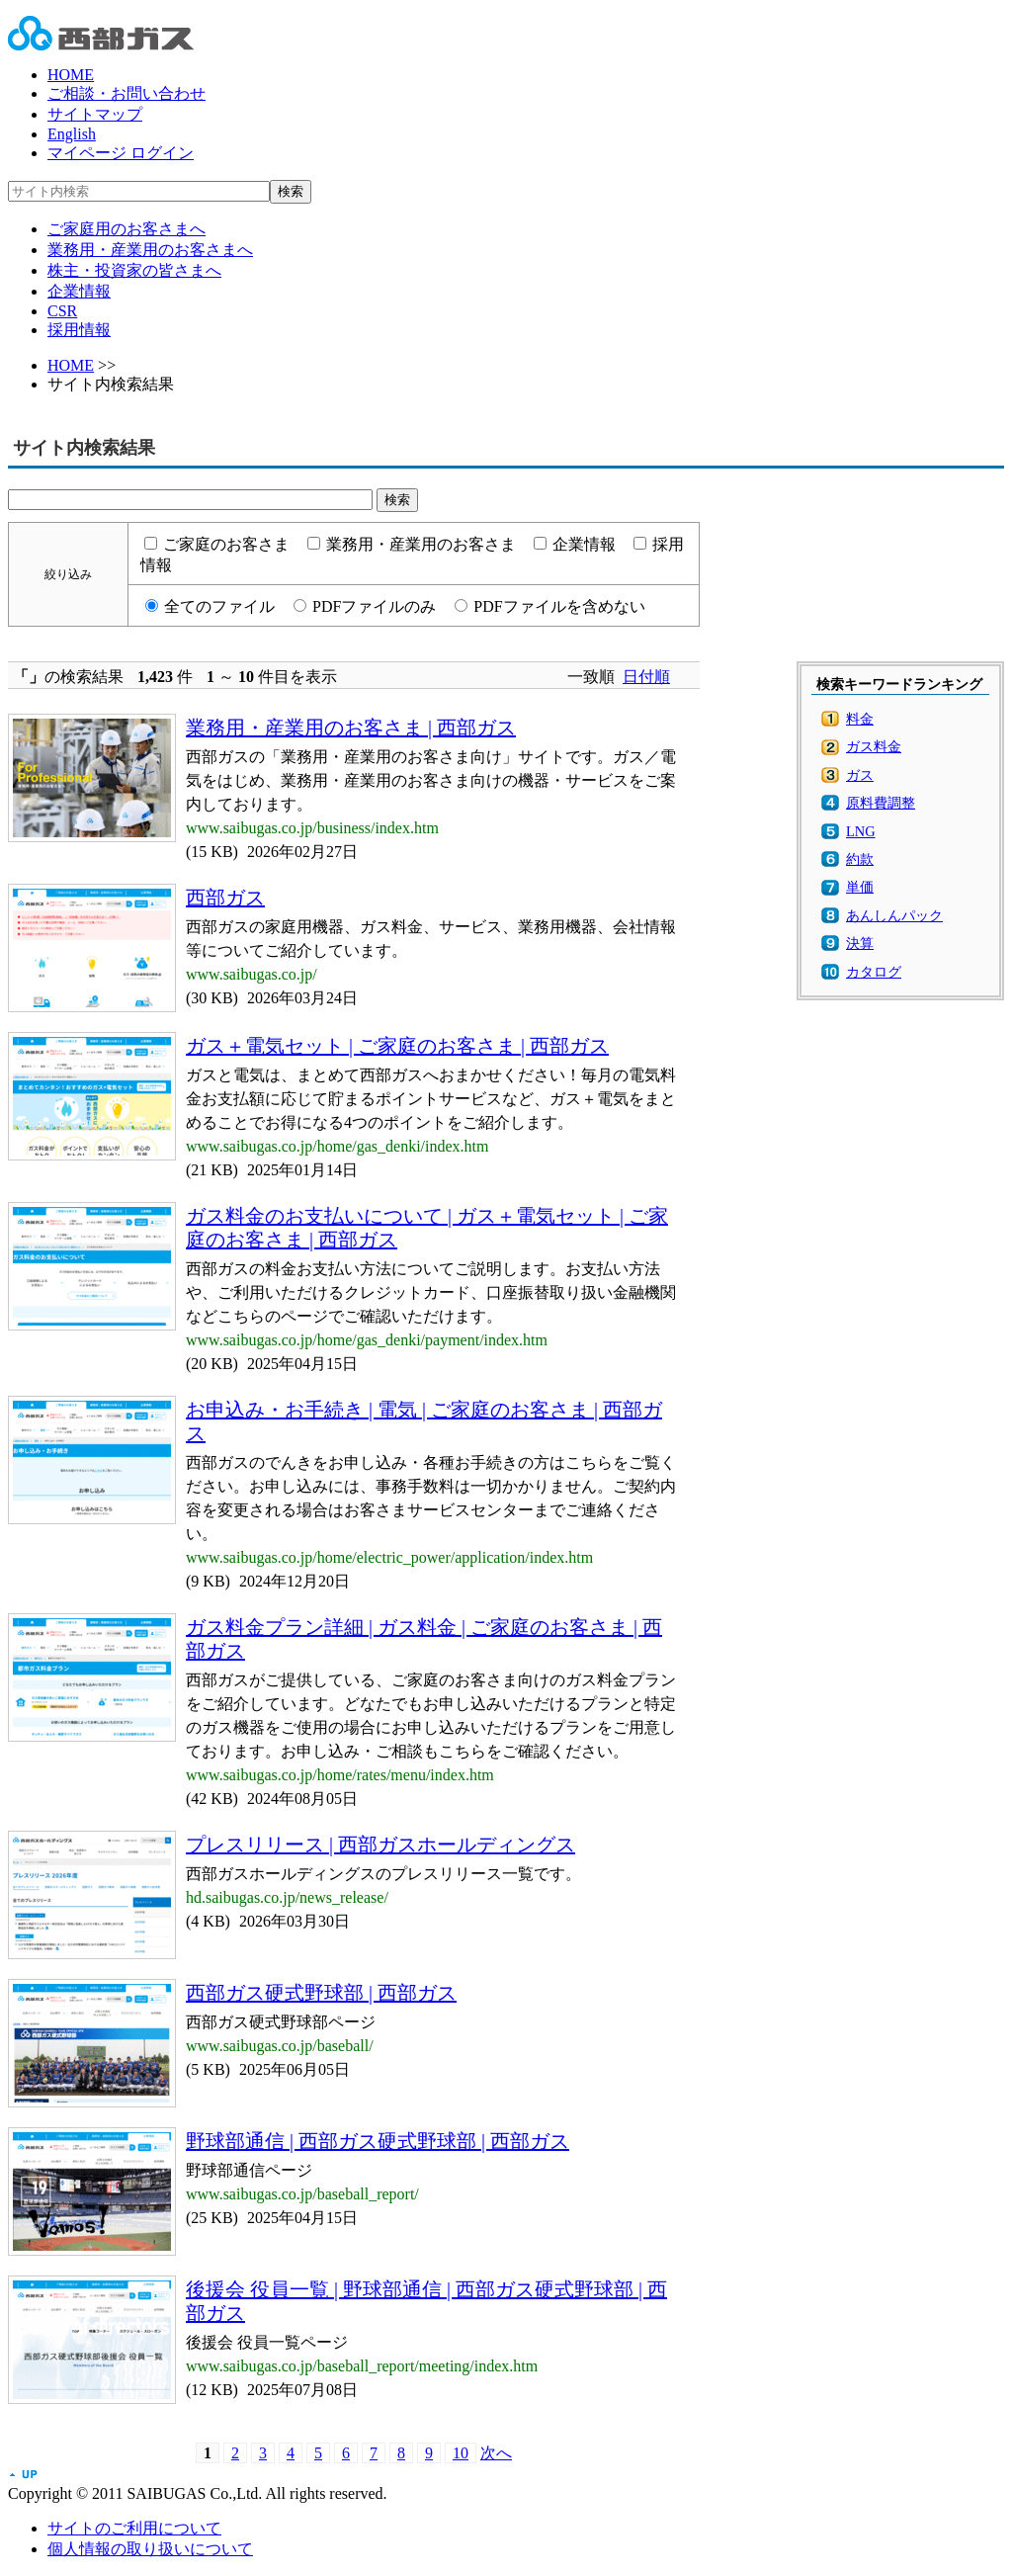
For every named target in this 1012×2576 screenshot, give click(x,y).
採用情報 (79, 329)
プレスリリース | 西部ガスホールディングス (380, 1844)
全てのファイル (219, 606)
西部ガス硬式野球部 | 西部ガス (321, 1993)
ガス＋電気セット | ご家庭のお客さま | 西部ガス (397, 1046)
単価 (860, 887)
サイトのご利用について (134, 2528)
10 (460, 2453)
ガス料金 (873, 746)
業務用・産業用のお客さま (421, 544)
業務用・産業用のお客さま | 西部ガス (351, 727)
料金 (860, 719)
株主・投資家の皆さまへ (134, 270)
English (71, 134)
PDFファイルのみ (374, 606)
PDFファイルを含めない (558, 606)
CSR (62, 310)
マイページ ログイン (120, 152)
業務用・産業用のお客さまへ (150, 249)
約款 (860, 859)
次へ (496, 2453)
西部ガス (225, 897)
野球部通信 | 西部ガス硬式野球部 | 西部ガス (377, 2141)
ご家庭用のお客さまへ (126, 228)
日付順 (646, 676)
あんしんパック (894, 915)
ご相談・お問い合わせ (126, 93)
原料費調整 (880, 803)
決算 (860, 943)
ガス (860, 775)
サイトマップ (94, 114)
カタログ (873, 972)
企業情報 (79, 291)
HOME (70, 74)
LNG (861, 831)
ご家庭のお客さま (226, 544)
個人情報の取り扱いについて (150, 2548)
